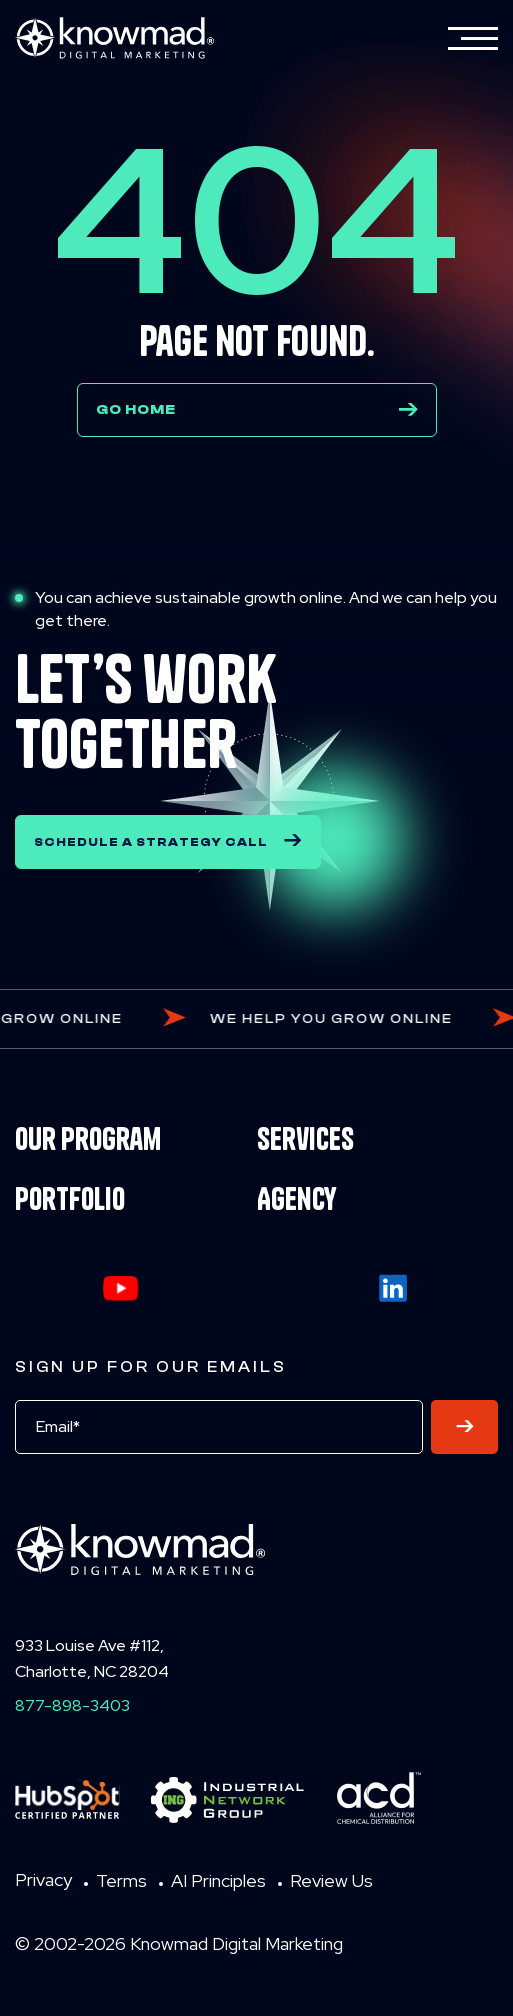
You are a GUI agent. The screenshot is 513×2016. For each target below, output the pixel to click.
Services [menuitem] (305, 1139)
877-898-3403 (72, 1705)
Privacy (43, 1879)
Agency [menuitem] (296, 1199)
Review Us (331, 1880)
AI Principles (218, 1880)
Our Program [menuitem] (88, 1139)
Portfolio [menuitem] (70, 1199)
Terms (121, 1880)
